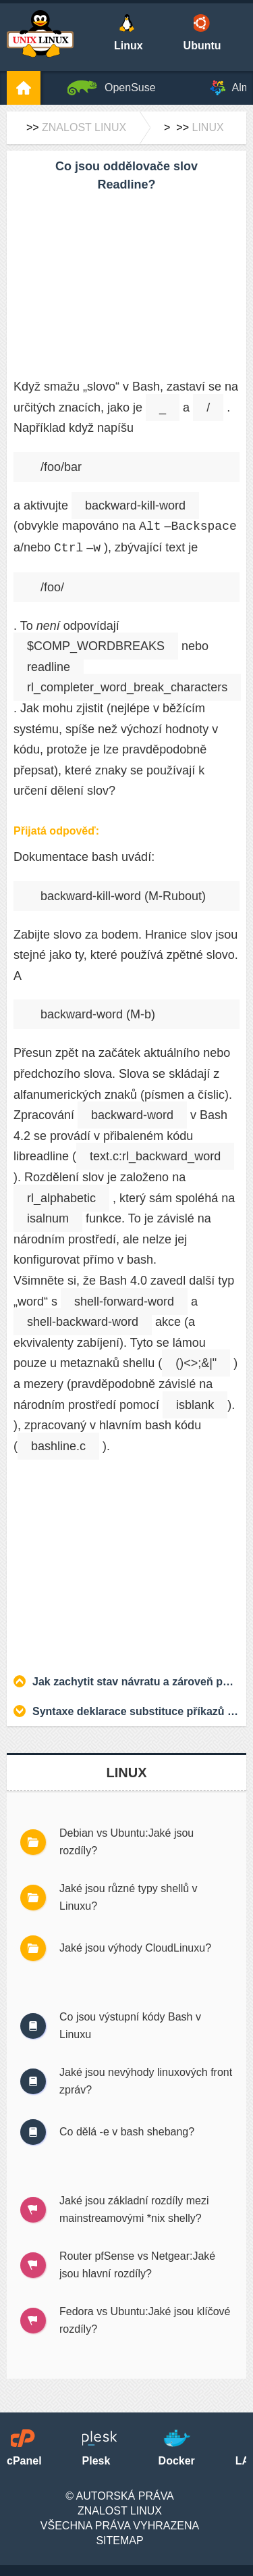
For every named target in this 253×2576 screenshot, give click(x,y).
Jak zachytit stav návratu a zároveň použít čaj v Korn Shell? (136, 1681)
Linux (207, 127)
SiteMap (119, 2540)
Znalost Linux (84, 127)
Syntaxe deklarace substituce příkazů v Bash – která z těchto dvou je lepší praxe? (136, 1711)
